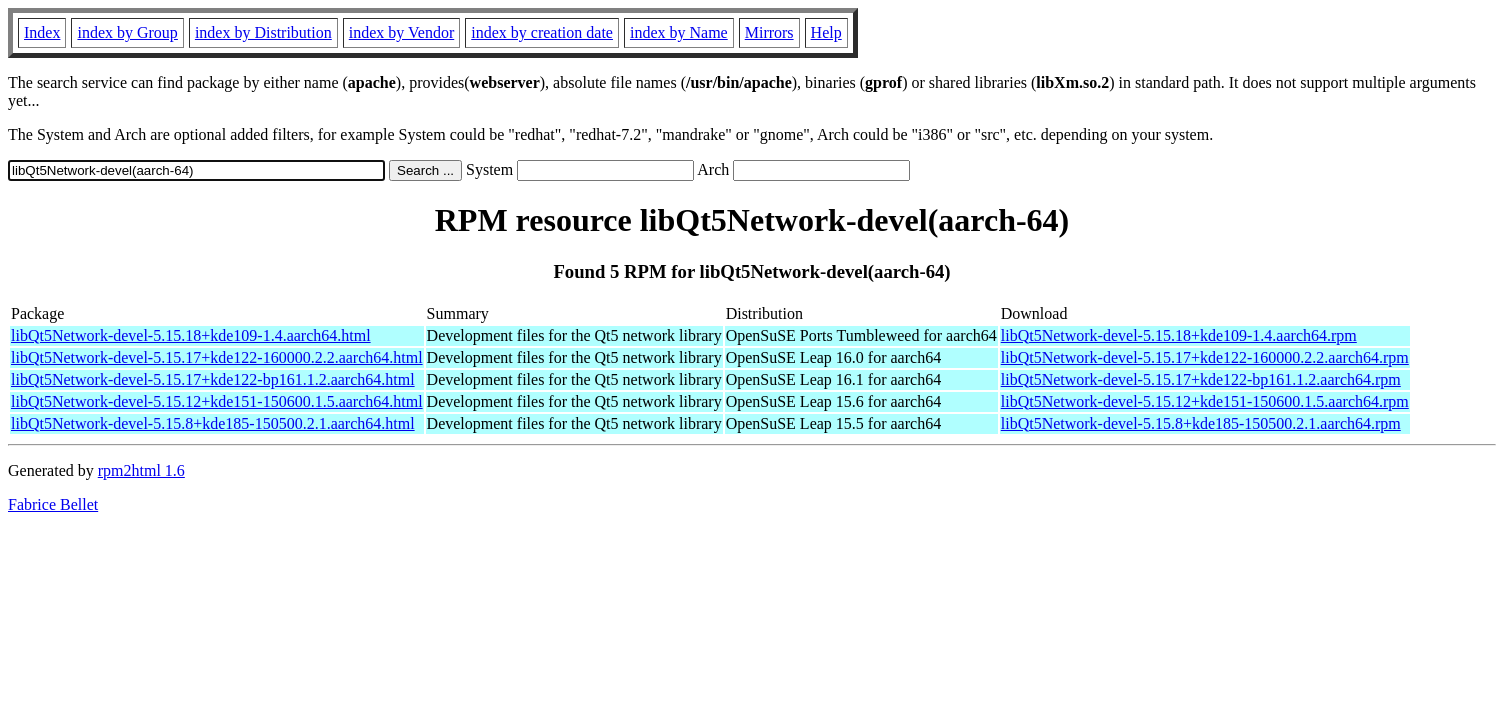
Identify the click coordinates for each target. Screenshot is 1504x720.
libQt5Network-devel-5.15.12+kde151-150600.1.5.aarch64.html (217, 401)
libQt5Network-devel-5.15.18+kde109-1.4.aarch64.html (191, 335)
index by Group (127, 32)
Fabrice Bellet (53, 504)
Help (826, 32)
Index (42, 32)
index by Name (679, 32)
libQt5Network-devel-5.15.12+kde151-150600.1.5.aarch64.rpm (1205, 401)
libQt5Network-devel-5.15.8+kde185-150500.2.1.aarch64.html (213, 423)
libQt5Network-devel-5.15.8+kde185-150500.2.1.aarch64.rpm (1201, 423)
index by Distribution (263, 32)
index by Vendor (401, 32)
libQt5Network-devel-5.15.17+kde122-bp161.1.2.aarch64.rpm (1201, 379)
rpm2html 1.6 (141, 470)
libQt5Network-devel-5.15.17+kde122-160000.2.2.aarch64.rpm (1205, 357)
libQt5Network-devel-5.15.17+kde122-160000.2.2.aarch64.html (217, 357)
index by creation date (542, 32)
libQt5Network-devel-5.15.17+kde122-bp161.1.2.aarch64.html (213, 379)
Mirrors (769, 32)
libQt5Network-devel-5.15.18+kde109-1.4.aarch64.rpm (1179, 335)
